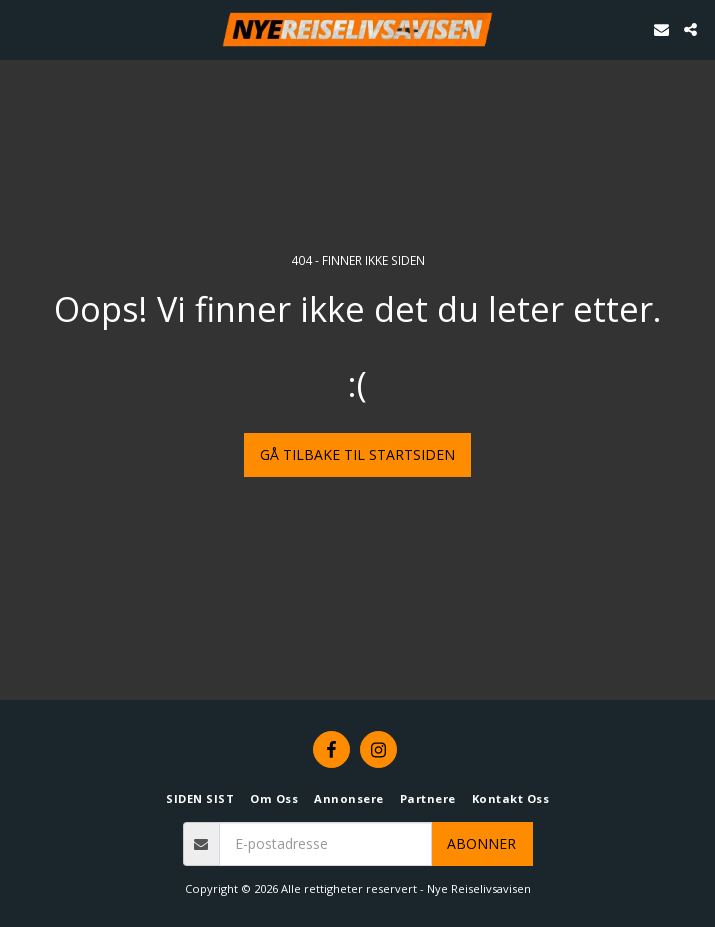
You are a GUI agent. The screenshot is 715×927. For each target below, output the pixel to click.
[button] (22, 28)
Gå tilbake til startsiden (357, 454)
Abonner (481, 843)
